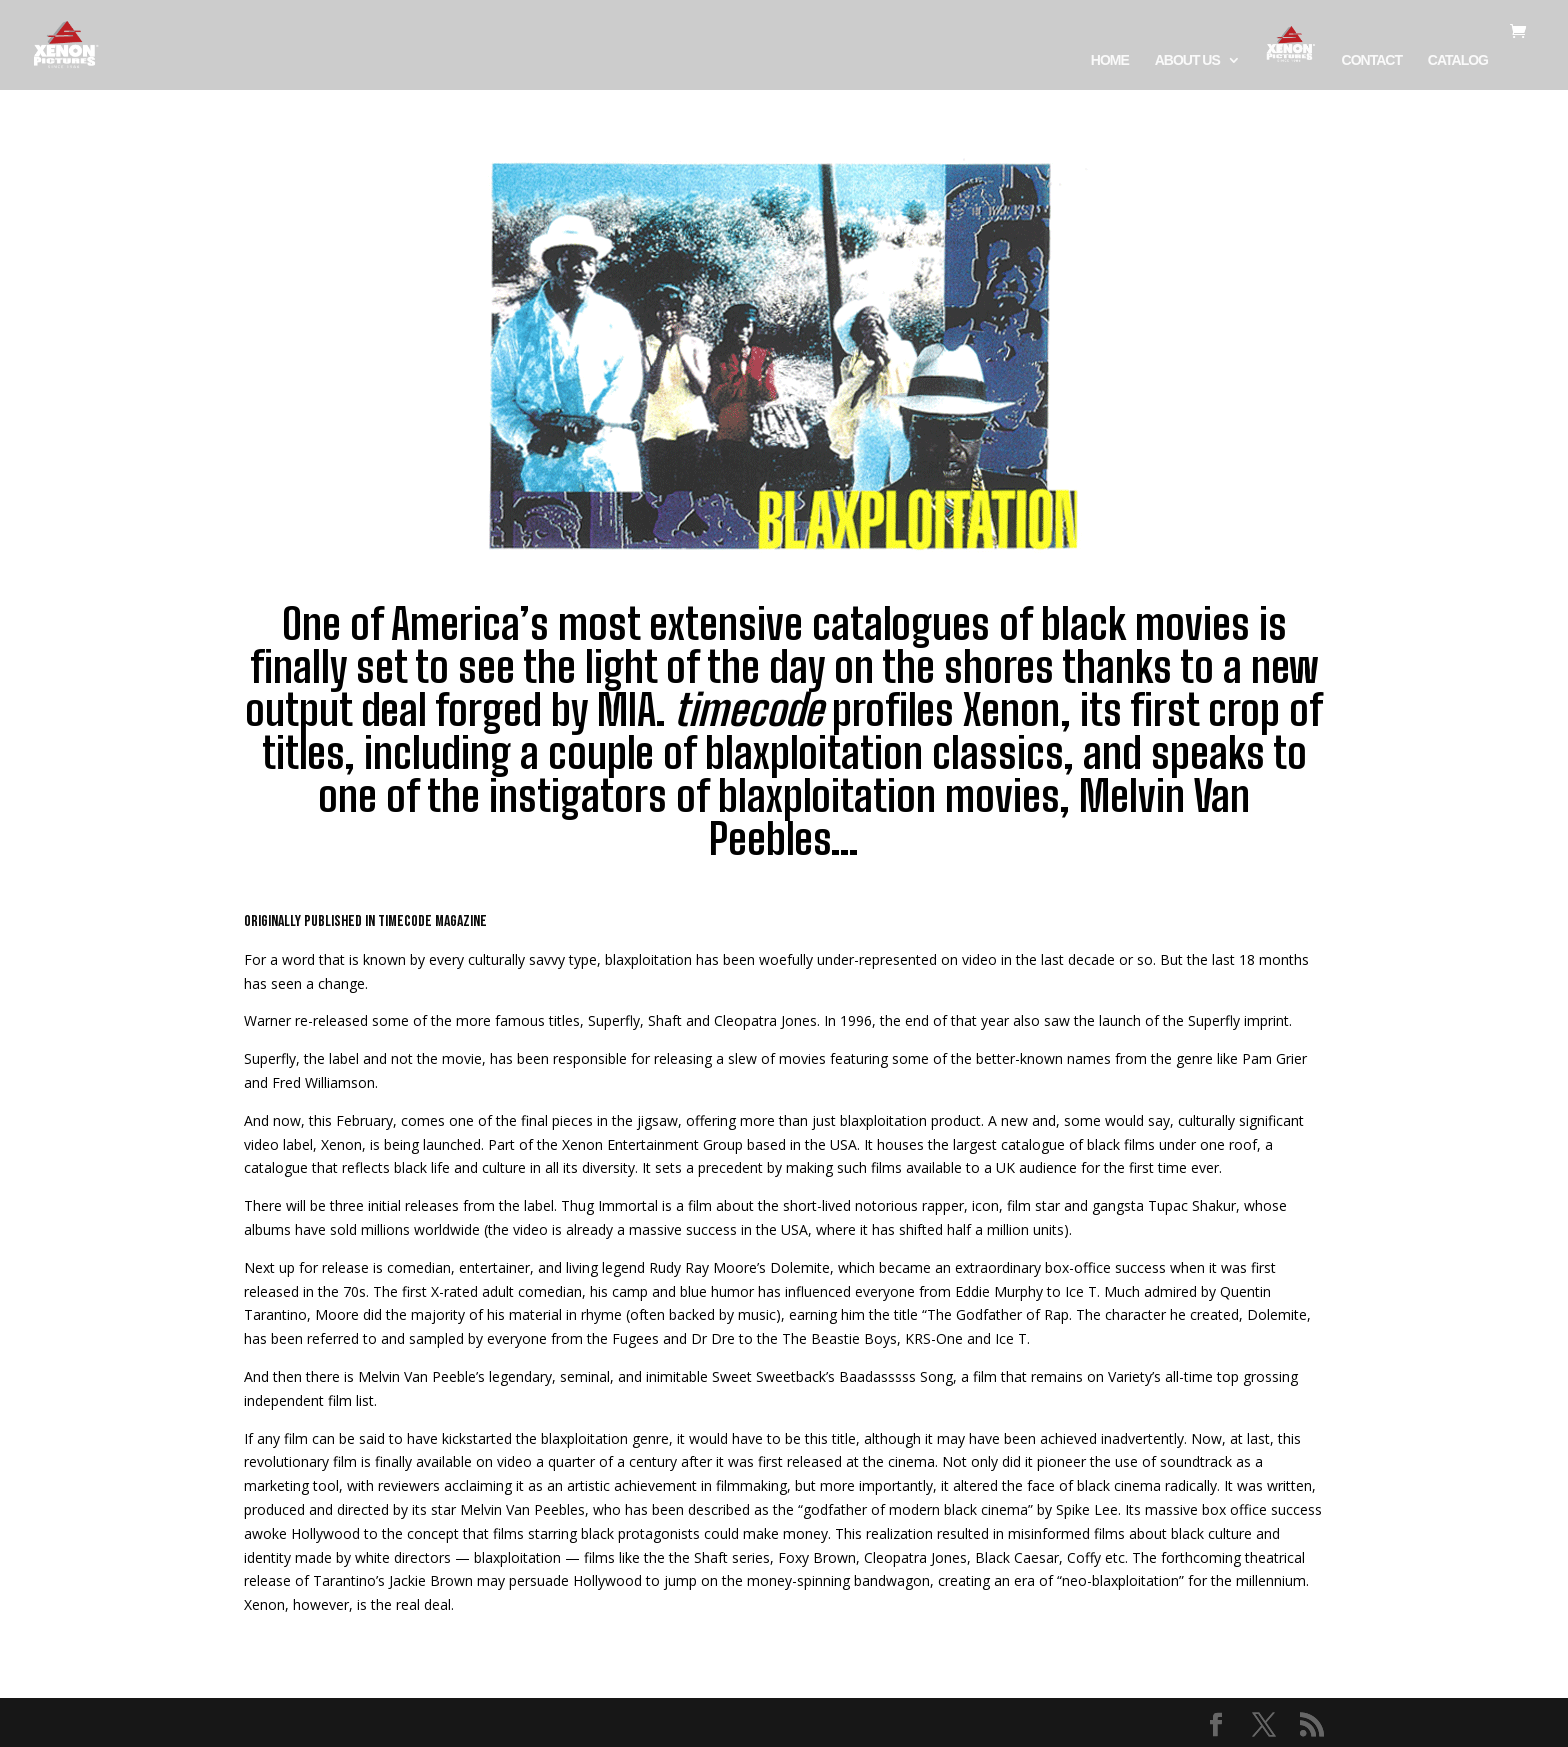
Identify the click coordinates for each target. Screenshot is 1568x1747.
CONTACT (1372, 60)
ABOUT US (1187, 60)
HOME (1110, 60)
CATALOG (1458, 60)
